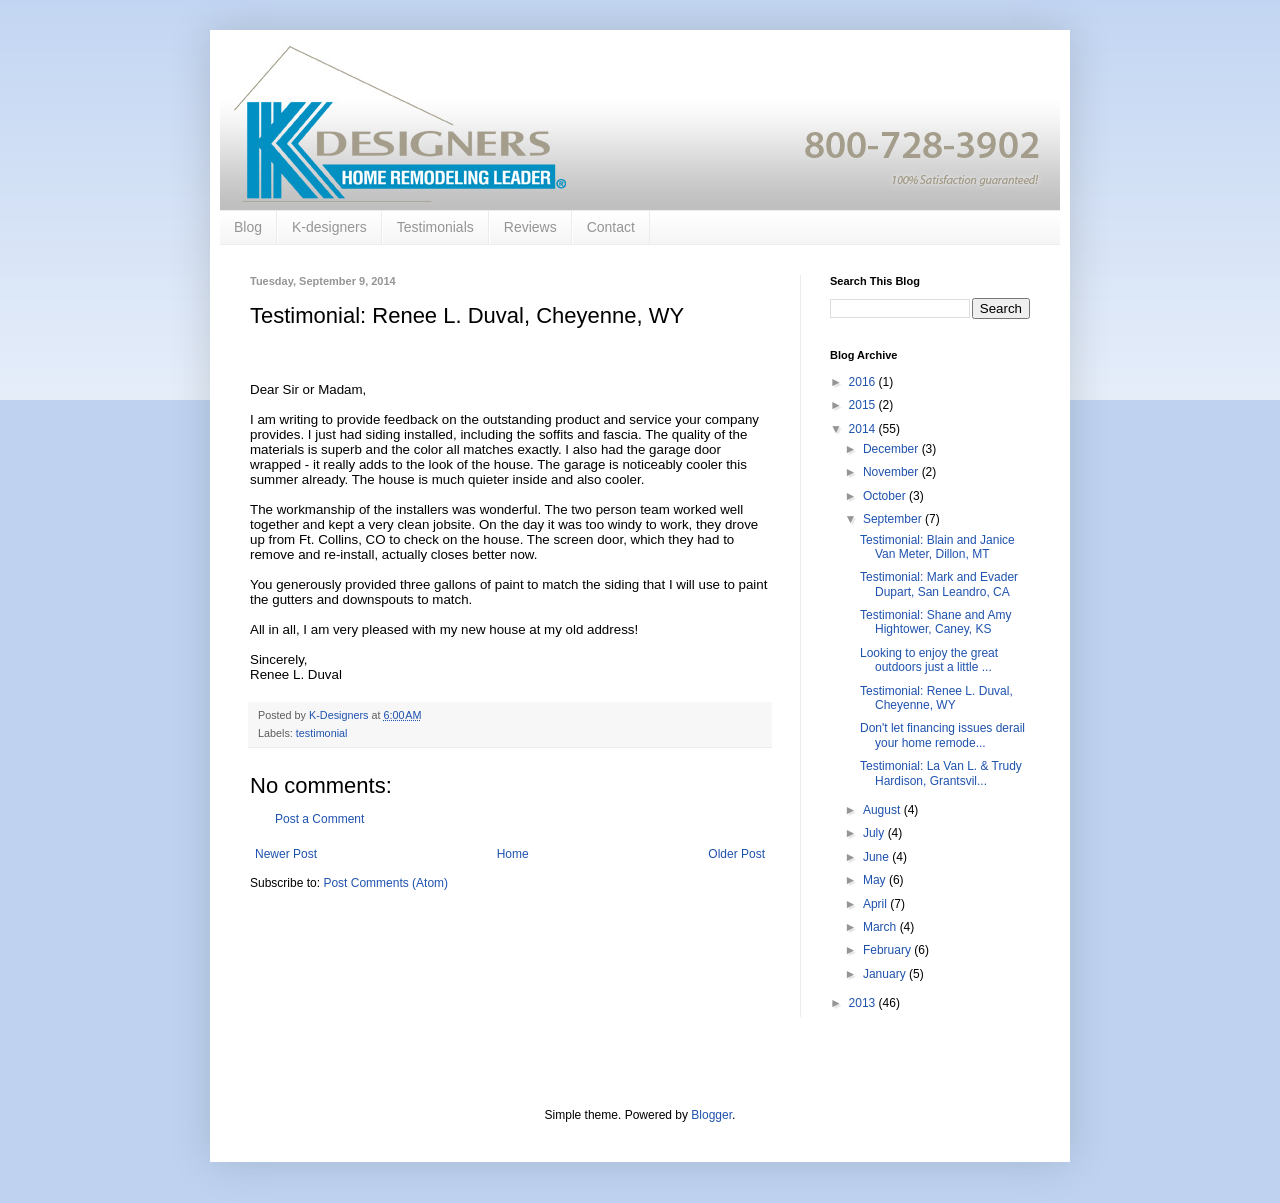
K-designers (329, 227)
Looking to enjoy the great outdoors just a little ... (929, 660)
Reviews (530, 227)
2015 (864, 405)
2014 (864, 429)
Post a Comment (319, 819)
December (892, 449)
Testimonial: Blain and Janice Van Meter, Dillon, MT (937, 547)
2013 (864, 1003)
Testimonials (435, 227)
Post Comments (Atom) (385, 883)
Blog (248, 227)
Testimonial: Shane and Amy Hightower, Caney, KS (935, 622)
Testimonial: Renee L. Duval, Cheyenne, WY (936, 698)
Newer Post (286, 854)
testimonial (322, 733)
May (876, 880)
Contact (611, 227)
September (894, 519)
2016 (864, 382)
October (886, 496)
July (875, 833)
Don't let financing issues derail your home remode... (942, 735)
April (876, 904)
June (877, 857)
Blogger (711, 1115)
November (892, 472)
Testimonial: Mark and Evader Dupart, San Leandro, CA (939, 584)
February (888, 950)
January (886, 974)
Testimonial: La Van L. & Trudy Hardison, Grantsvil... (941, 773)
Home (513, 854)
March (881, 927)
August (883, 810)
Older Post (736, 854)
